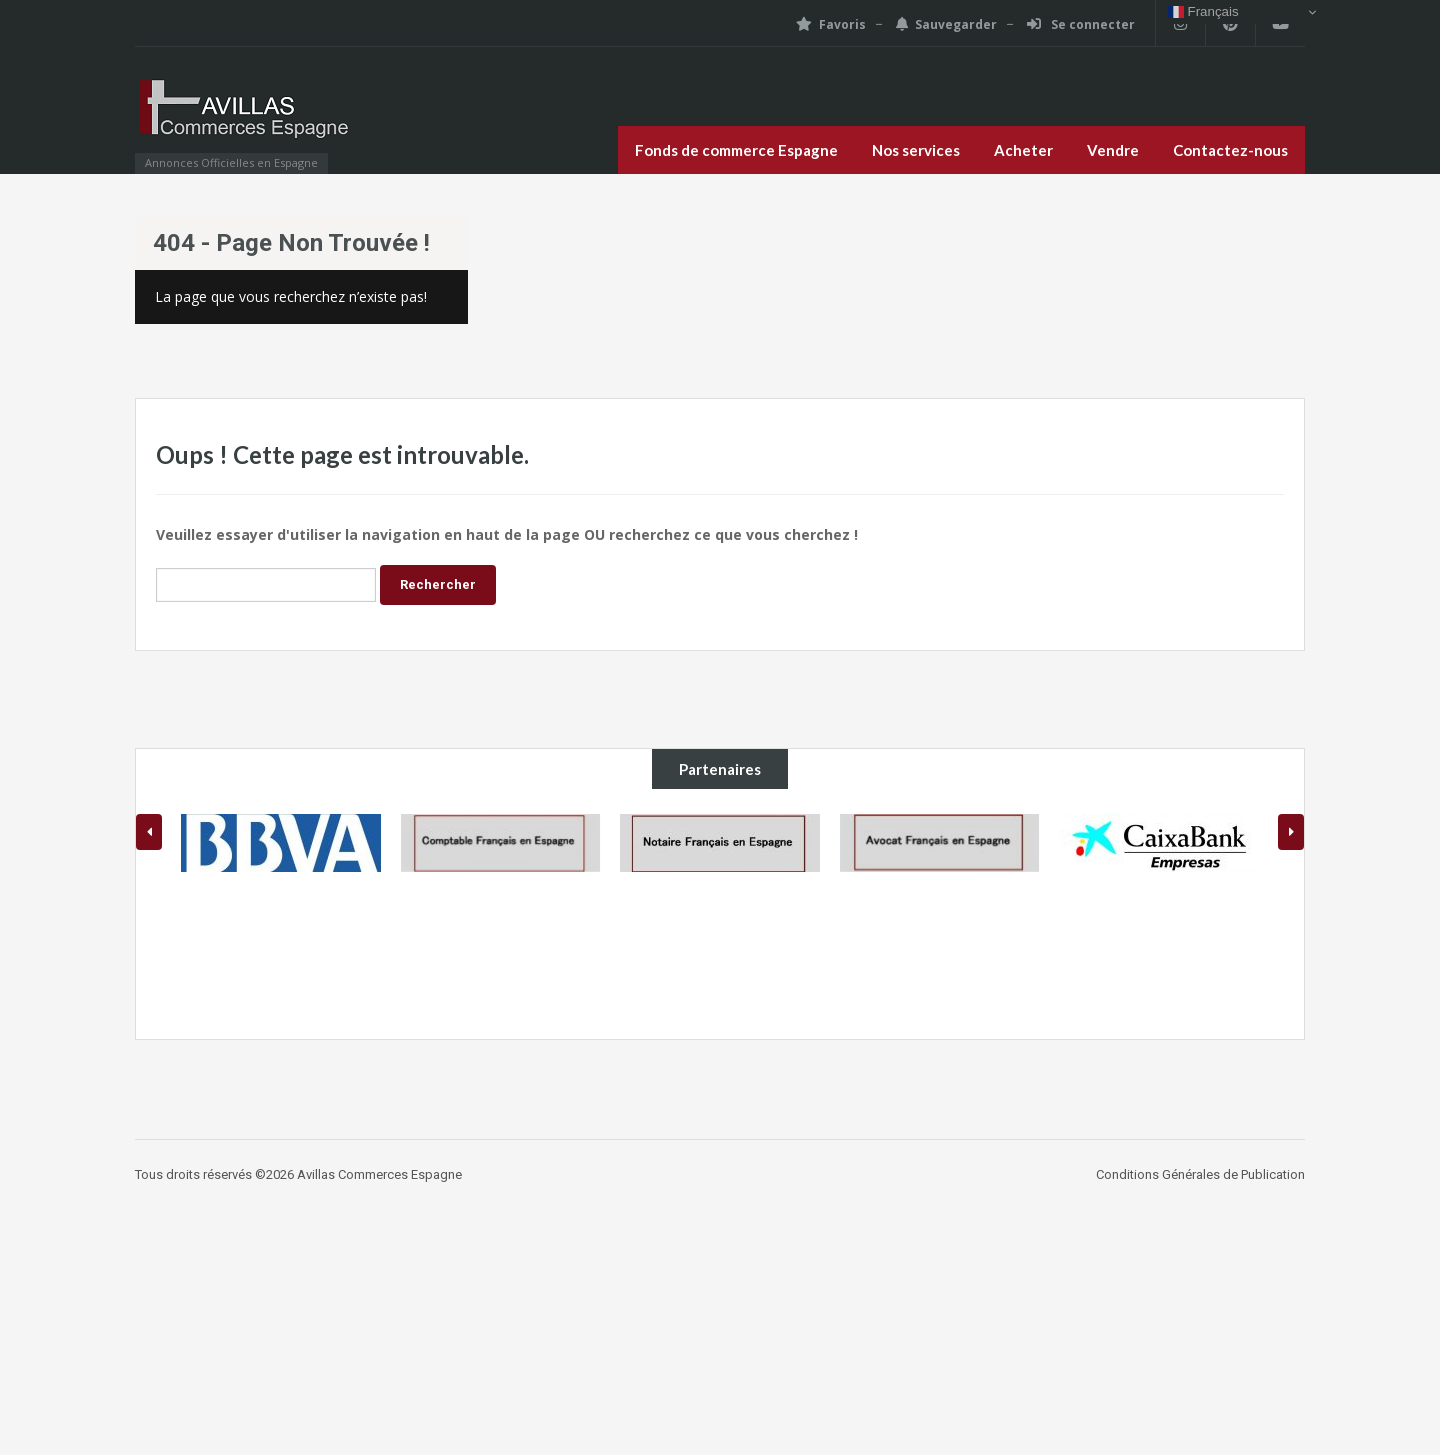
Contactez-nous (1230, 150)
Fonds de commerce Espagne (736, 150)
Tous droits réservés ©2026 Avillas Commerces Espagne (298, 1174)
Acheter (1023, 150)
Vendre (1113, 150)
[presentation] (149, 832)
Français (1203, 12)
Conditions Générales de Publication (1200, 1174)
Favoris (831, 24)
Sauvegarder (946, 24)
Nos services (916, 150)
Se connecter (1081, 24)
